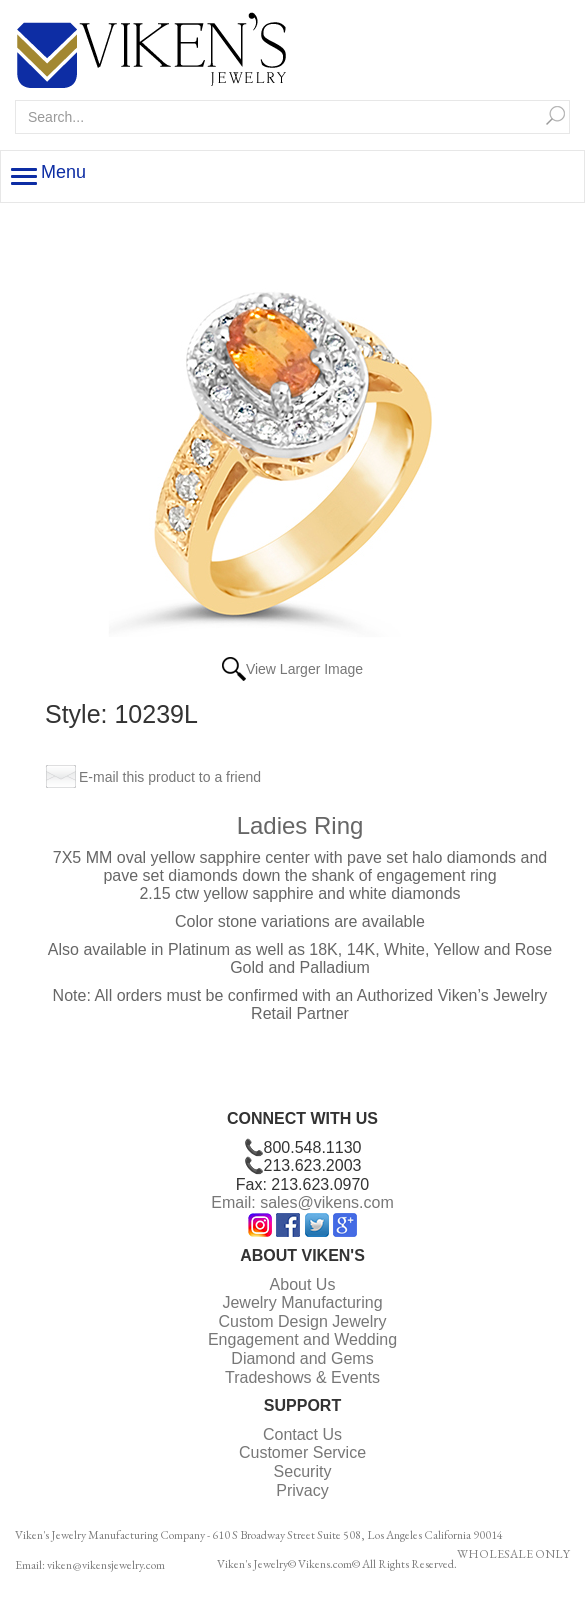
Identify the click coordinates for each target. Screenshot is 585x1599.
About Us (303, 1284)
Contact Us (302, 1434)
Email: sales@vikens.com (302, 1202)
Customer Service (302, 1452)
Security (303, 1471)
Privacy (302, 1490)
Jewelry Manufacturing (302, 1302)
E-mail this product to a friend (170, 777)
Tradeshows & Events (302, 1377)
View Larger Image (304, 669)
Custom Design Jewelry (302, 1321)
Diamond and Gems (302, 1358)
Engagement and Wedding (302, 1339)
